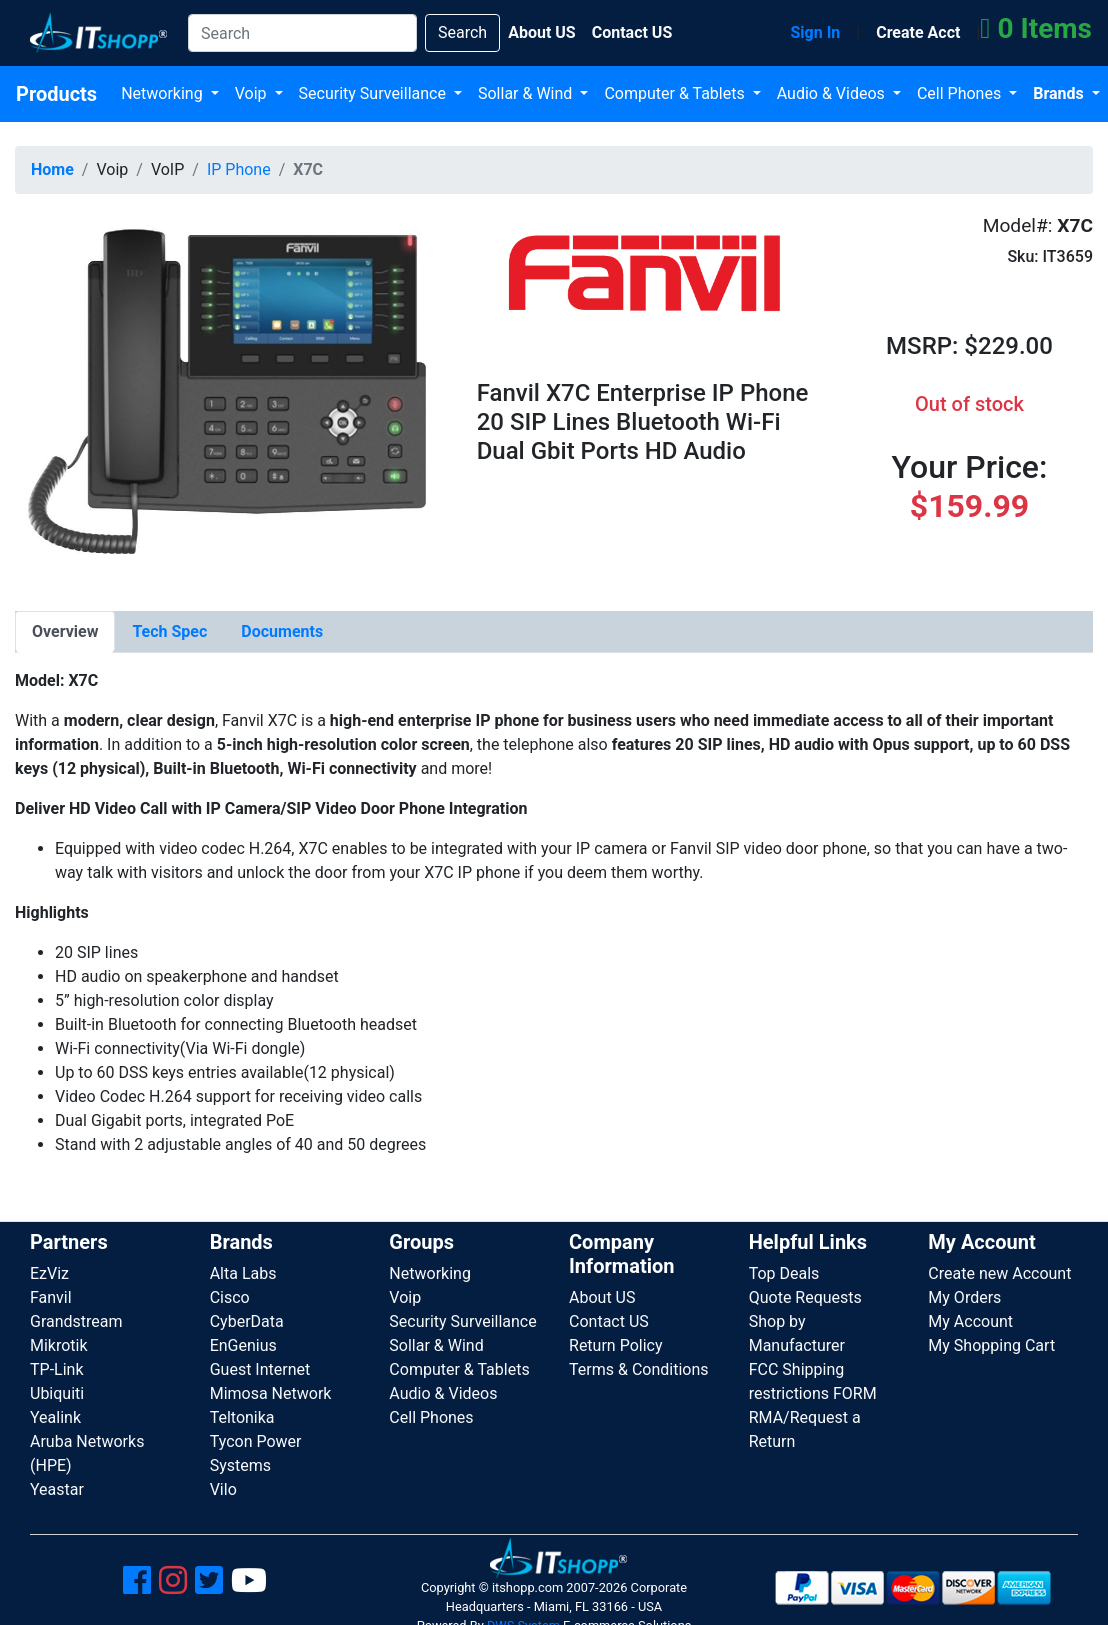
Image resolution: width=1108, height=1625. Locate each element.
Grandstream (76, 1321)
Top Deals (784, 1273)
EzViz (49, 1273)
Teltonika (242, 1417)
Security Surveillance (374, 93)
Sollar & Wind (527, 93)
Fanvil (51, 1297)
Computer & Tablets (676, 93)
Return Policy (615, 1345)
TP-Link (57, 1369)
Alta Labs (243, 1273)
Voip (253, 93)
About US (602, 1297)
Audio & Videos (833, 93)
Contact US (609, 1321)
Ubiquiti (57, 1393)
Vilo (223, 1489)
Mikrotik (59, 1345)
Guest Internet (260, 1369)
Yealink (55, 1417)
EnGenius (243, 1345)
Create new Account (999, 1273)
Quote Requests (805, 1297)
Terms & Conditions (639, 1369)
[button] (231, 397)
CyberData (247, 1321)
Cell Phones (961, 93)
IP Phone (239, 169)
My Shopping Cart (991, 1345)
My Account (970, 1321)
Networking (164, 93)
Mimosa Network (271, 1393)
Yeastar (57, 1489)
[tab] (65, 632)
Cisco (230, 1297)
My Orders (964, 1297)
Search (462, 32)
